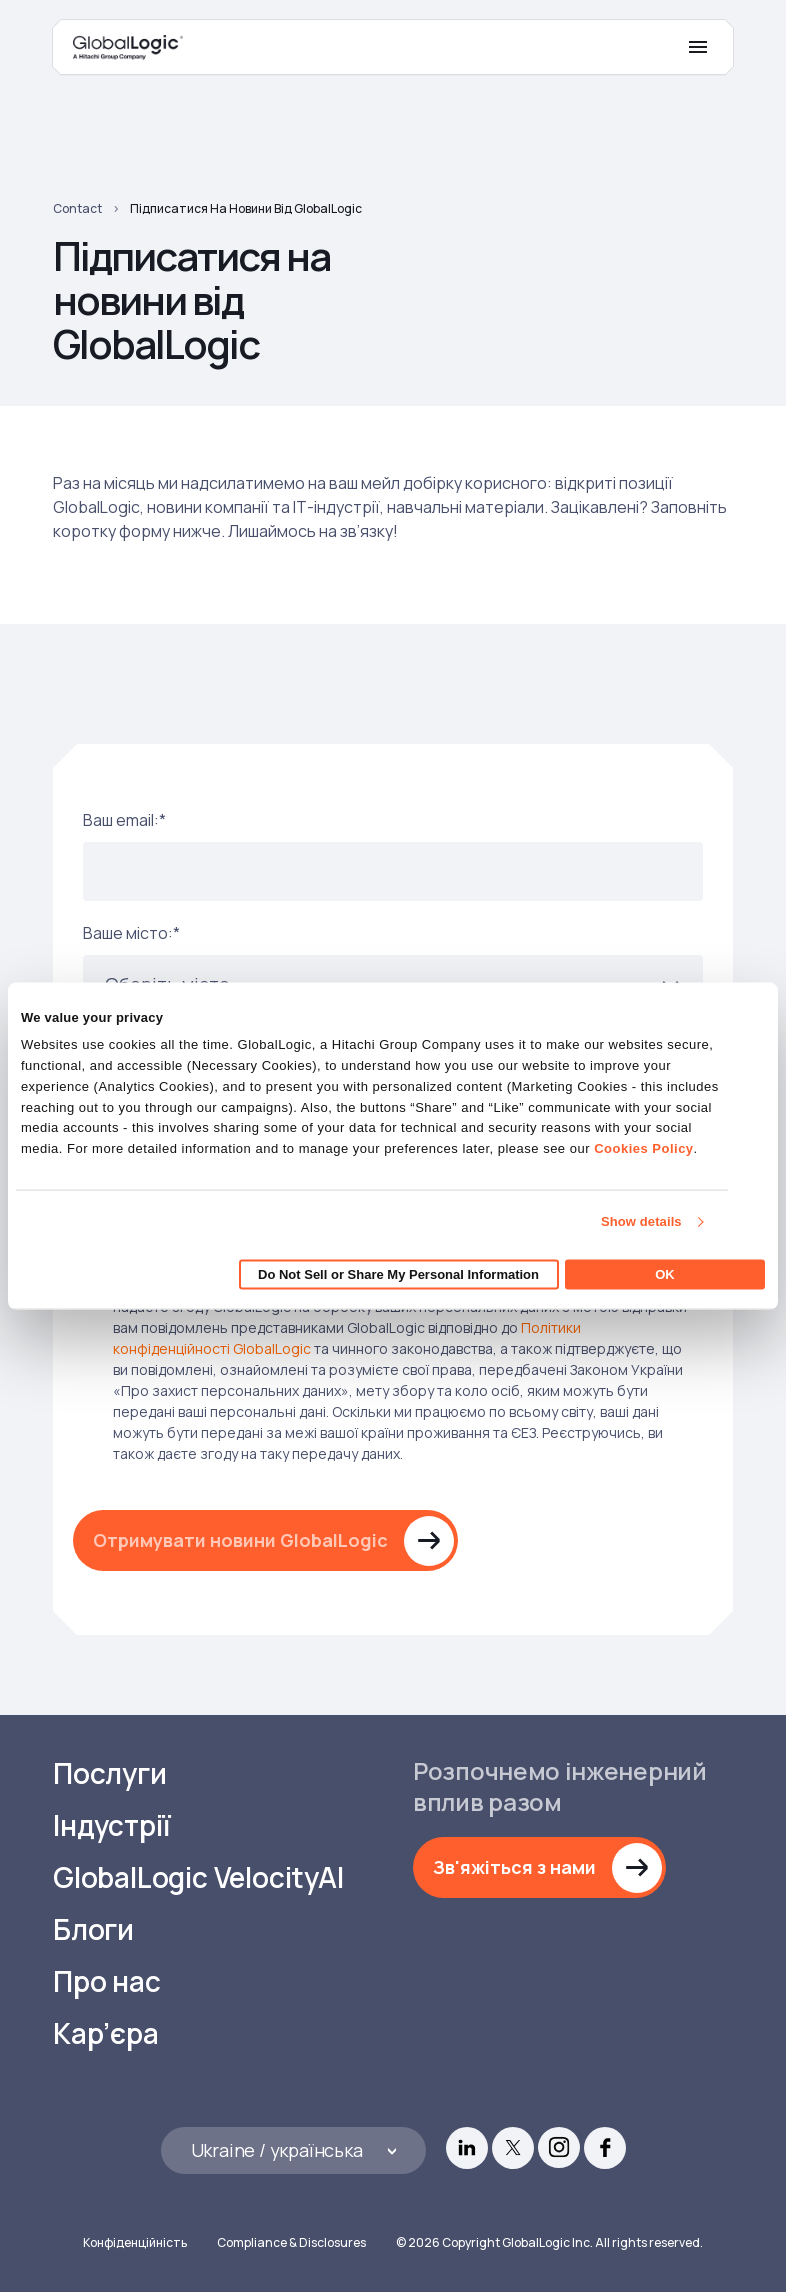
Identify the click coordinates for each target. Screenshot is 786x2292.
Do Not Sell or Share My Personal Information (398, 1273)
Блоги (93, 1929)
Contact (77, 208)
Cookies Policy (643, 1148)
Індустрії (112, 1825)
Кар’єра (106, 2033)
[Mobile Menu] (698, 47)
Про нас (107, 1981)
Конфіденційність (135, 2242)
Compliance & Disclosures (291, 2242)
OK (665, 1273)
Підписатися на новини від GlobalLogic (246, 208)
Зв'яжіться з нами (514, 1867)
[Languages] (293, 2150)
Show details (641, 1221)
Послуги (110, 1773)
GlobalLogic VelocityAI (198, 1877)
